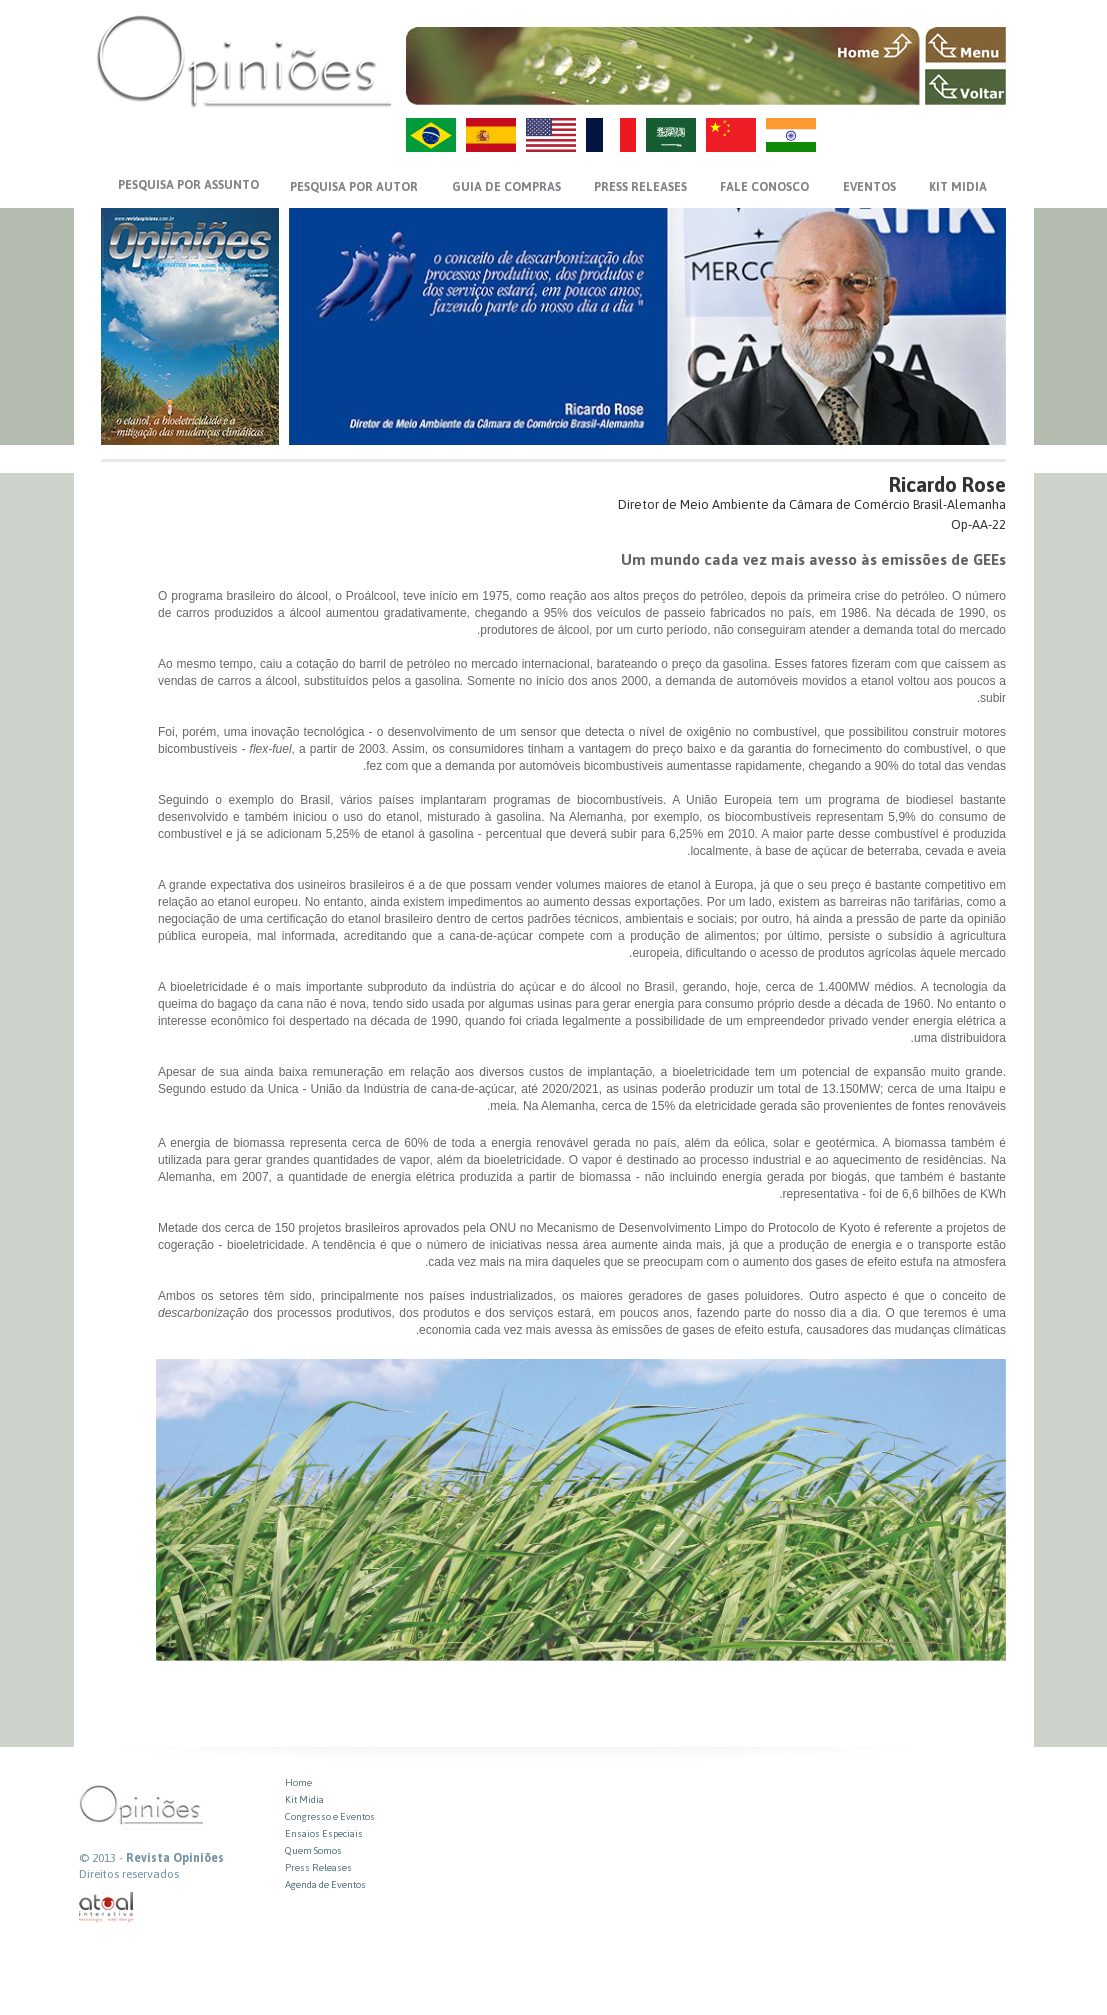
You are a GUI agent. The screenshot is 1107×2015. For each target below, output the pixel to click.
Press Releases (318, 1867)
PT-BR (431, 135)
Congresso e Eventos (330, 1816)
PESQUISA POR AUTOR (354, 187)
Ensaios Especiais (324, 1833)
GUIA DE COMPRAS (506, 187)
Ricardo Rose (947, 484)
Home (298, 1782)
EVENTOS (869, 187)
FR (611, 135)
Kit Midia (304, 1799)
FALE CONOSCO (764, 187)
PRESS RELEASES (640, 187)
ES (491, 135)
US (551, 135)
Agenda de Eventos (325, 1884)
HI (791, 135)
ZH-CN (731, 135)
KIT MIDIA (958, 187)
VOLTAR (965, 87)
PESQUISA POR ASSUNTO (188, 185)
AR (671, 135)
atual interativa (107, 1907)
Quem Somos (313, 1850)
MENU (965, 45)
